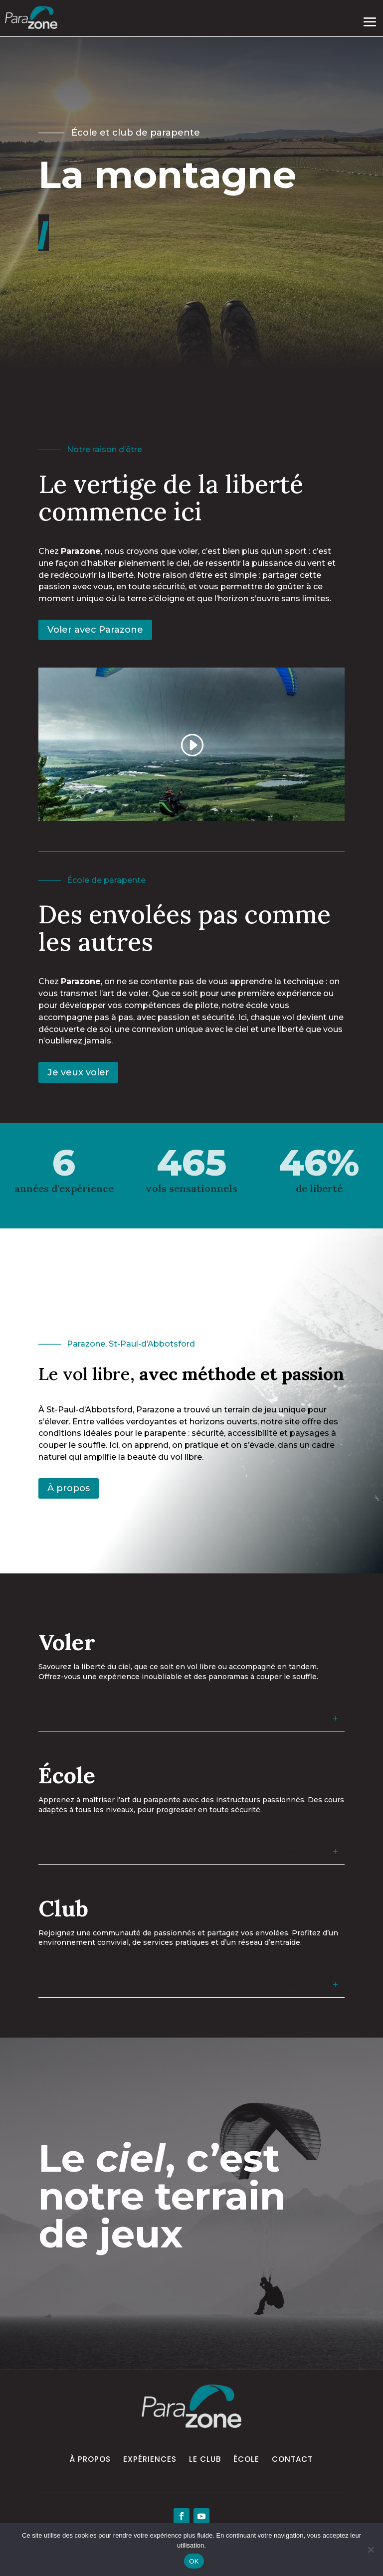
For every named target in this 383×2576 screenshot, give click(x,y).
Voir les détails (299, 1718)
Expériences (150, 2459)
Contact (292, 2459)
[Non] (371, 2550)
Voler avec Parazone (95, 629)
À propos (68, 1488)
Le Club (205, 2459)
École (246, 2459)
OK (193, 2561)
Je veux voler (78, 1072)
